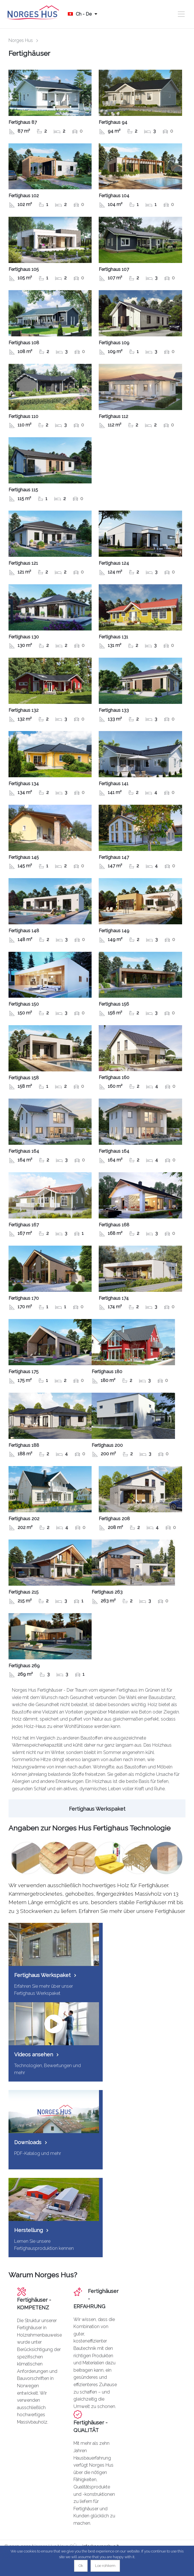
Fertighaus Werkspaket (97, 1809)
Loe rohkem (105, 2566)
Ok (81, 2566)
